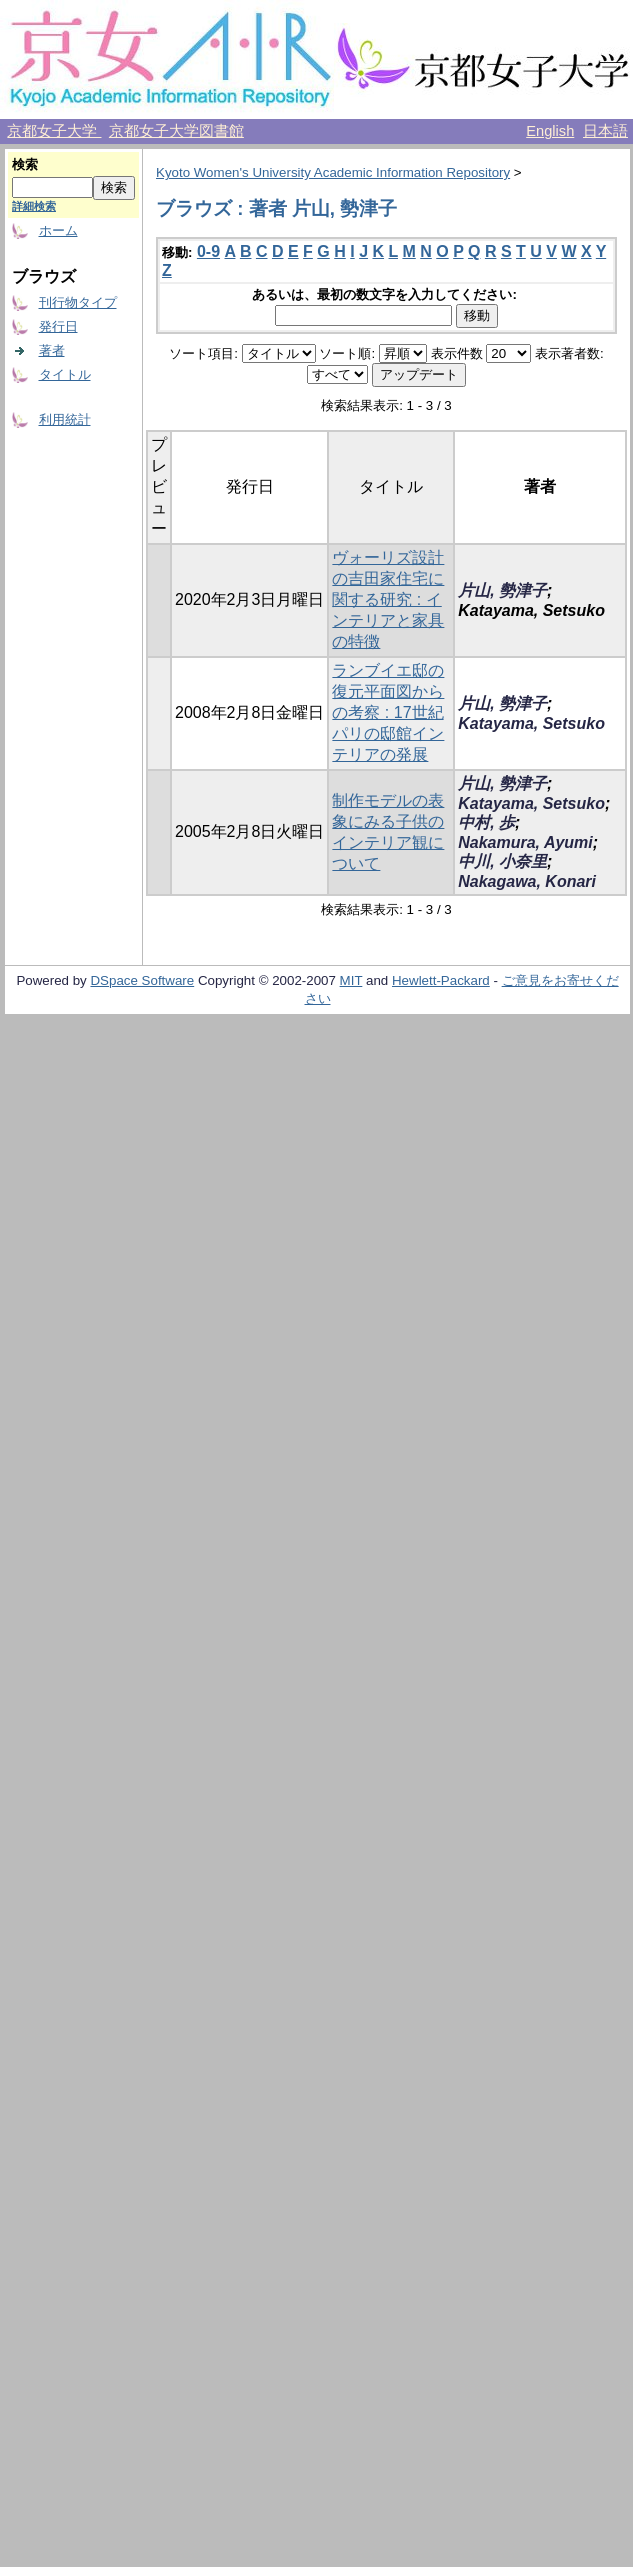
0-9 (208, 251)
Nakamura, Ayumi (525, 842)
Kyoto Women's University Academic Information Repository (333, 172)
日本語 (605, 131)
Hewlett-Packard (441, 980)
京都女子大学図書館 (176, 131)
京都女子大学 (54, 131)
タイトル (65, 374)
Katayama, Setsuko (531, 723)
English (550, 131)
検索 (25, 164)
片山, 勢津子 (502, 590)
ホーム (58, 230)
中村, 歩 (486, 822)
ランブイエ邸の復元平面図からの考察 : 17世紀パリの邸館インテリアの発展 (388, 712)
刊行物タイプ (78, 302)
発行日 (58, 326)
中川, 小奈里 (502, 861)
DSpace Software (142, 980)
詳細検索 (34, 206)
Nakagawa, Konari (527, 881)
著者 (52, 350)
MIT (351, 980)
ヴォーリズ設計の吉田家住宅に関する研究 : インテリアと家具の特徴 (388, 599)
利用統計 (65, 419)
